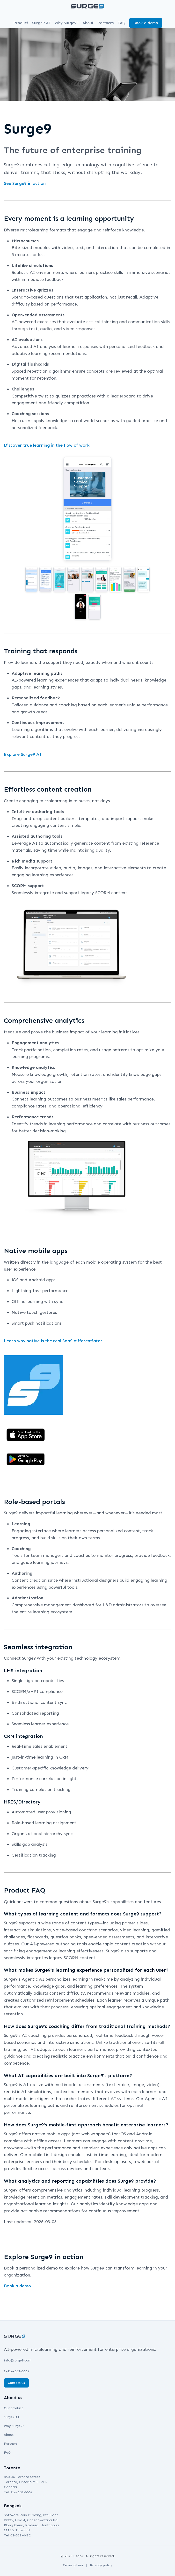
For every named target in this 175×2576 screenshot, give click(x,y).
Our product (13, 2408)
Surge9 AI (41, 23)
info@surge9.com (17, 2360)
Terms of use (73, 2565)
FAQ (121, 23)
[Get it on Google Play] (25, 1466)
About (88, 23)
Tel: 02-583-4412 (17, 2535)
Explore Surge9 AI (23, 754)
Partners (105, 23)
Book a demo (145, 23)
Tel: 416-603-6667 (18, 2492)
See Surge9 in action (25, 183)
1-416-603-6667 (16, 2371)
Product (20, 23)
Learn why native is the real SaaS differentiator (53, 1341)
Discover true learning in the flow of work (46, 445)
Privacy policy (101, 2565)
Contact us (16, 2383)
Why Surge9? (67, 23)
